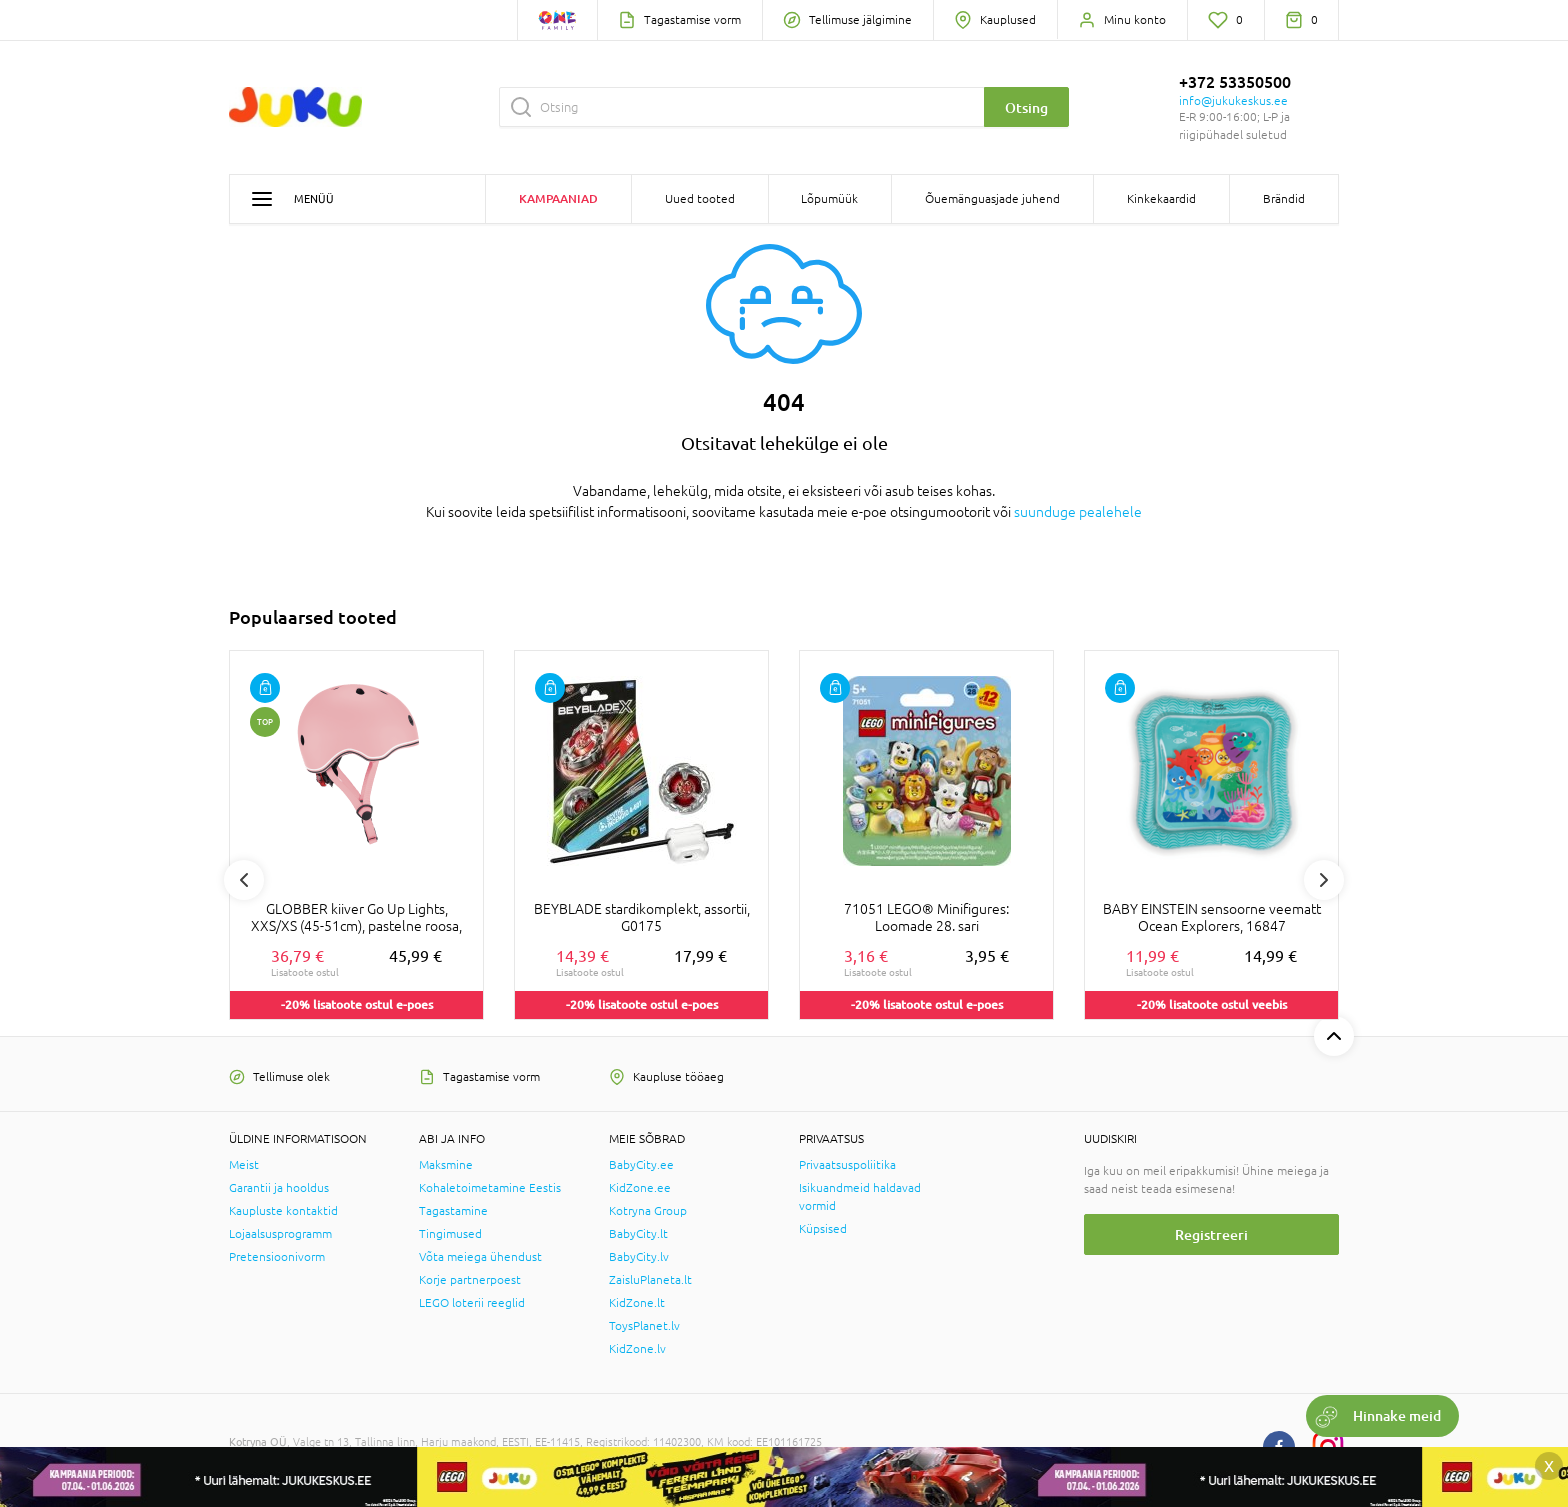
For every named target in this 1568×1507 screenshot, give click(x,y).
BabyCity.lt (638, 1234)
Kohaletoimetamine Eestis (490, 1188)
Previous (244, 880)
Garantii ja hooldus (279, 1188)
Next (1324, 880)
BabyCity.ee (641, 1165)
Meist (244, 1165)
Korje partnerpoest (470, 1280)
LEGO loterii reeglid (472, 1303)
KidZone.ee (640, 1188)
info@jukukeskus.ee (1233, 101)
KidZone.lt (637, 1303)
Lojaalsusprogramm (280, 1234)
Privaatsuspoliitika (847, 1165)
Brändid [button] (1284, 199)
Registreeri (1211, 1234)
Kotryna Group (648, 1211)
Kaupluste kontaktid (283, 1211)
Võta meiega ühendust (480, 1257)
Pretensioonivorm (277, 1257)
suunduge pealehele (1078, 512)
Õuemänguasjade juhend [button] (992, 199)
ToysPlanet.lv (644, 1326)
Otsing (1026, 107)
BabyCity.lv (639, 1257)
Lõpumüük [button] (829, 199)
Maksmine (446, 1165)
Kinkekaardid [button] (1161, 199)
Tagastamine (453, 1211)
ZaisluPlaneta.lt (650, 1280)
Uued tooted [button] (700, 199)
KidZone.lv (637, 1349)
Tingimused (450, 1234)
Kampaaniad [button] (558, 198)
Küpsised (823, 1229)
